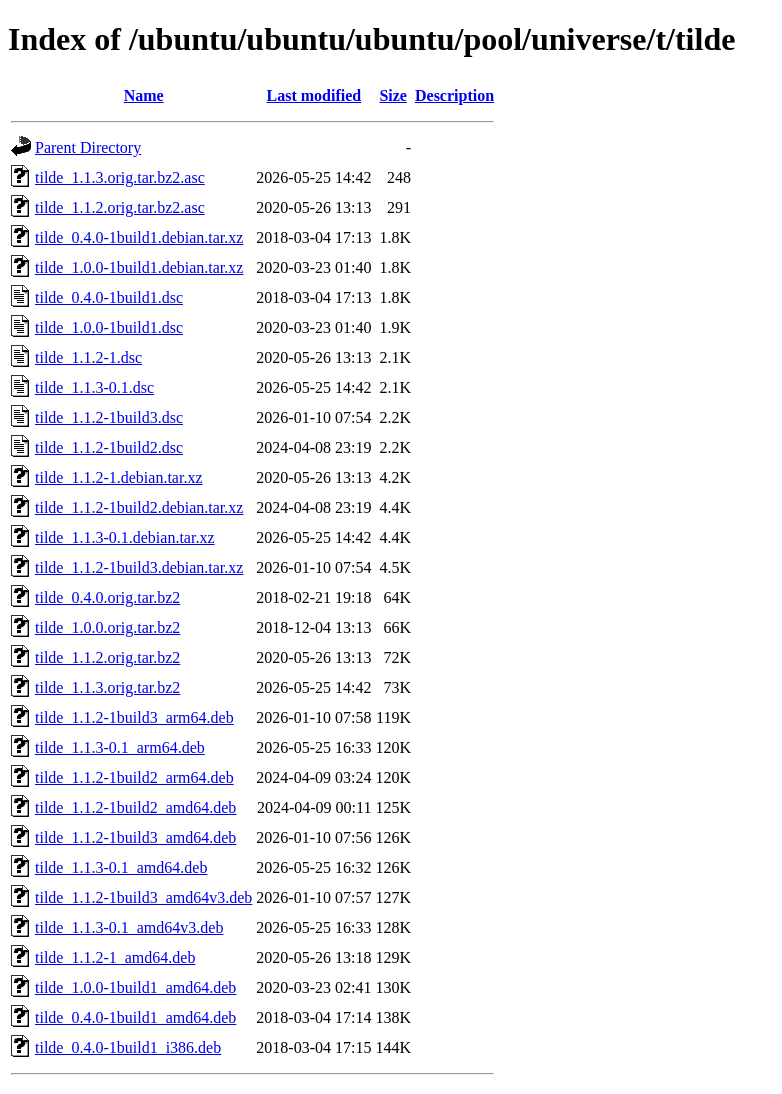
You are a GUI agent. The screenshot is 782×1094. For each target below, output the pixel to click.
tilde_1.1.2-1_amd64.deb (115, 957)
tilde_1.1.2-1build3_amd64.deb (135, 837)
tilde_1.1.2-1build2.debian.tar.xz (139, 507)
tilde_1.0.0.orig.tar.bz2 (107, 627)
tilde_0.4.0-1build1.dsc (109, 297)
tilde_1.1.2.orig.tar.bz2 (107, 657)
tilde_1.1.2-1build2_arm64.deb (134, 777)
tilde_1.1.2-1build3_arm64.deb (134, 717)
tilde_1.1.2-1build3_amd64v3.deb (143, 897)
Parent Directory (88, 147)
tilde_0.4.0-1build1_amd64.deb (135, 1017)
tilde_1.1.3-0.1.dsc (94, 387)
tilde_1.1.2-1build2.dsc (109, 447)
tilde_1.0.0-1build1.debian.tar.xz (139, 267)
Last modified (314, 95)
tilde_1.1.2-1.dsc (88, 357)
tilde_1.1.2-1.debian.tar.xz (119, 477)
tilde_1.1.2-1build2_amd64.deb (135, 807)
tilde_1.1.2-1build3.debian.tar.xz (139, 567)
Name (144, 95)
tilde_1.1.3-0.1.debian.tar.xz (125, 537)
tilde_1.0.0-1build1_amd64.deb (135, 987)
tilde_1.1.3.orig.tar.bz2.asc (120, 177)
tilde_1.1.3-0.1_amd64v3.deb (129, 927)
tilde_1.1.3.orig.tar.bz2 (107, 687)
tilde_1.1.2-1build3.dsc (109, 417)
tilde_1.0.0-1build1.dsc (109, 327)
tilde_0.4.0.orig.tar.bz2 (107, 597)
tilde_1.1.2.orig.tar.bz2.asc (120, 207)
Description (454, 95)
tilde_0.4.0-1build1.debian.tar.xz (139, 237)
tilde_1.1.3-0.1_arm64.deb (120, 747)
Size (393, 95)
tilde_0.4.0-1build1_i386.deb (128, 1047)
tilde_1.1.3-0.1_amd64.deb (121, 867)
